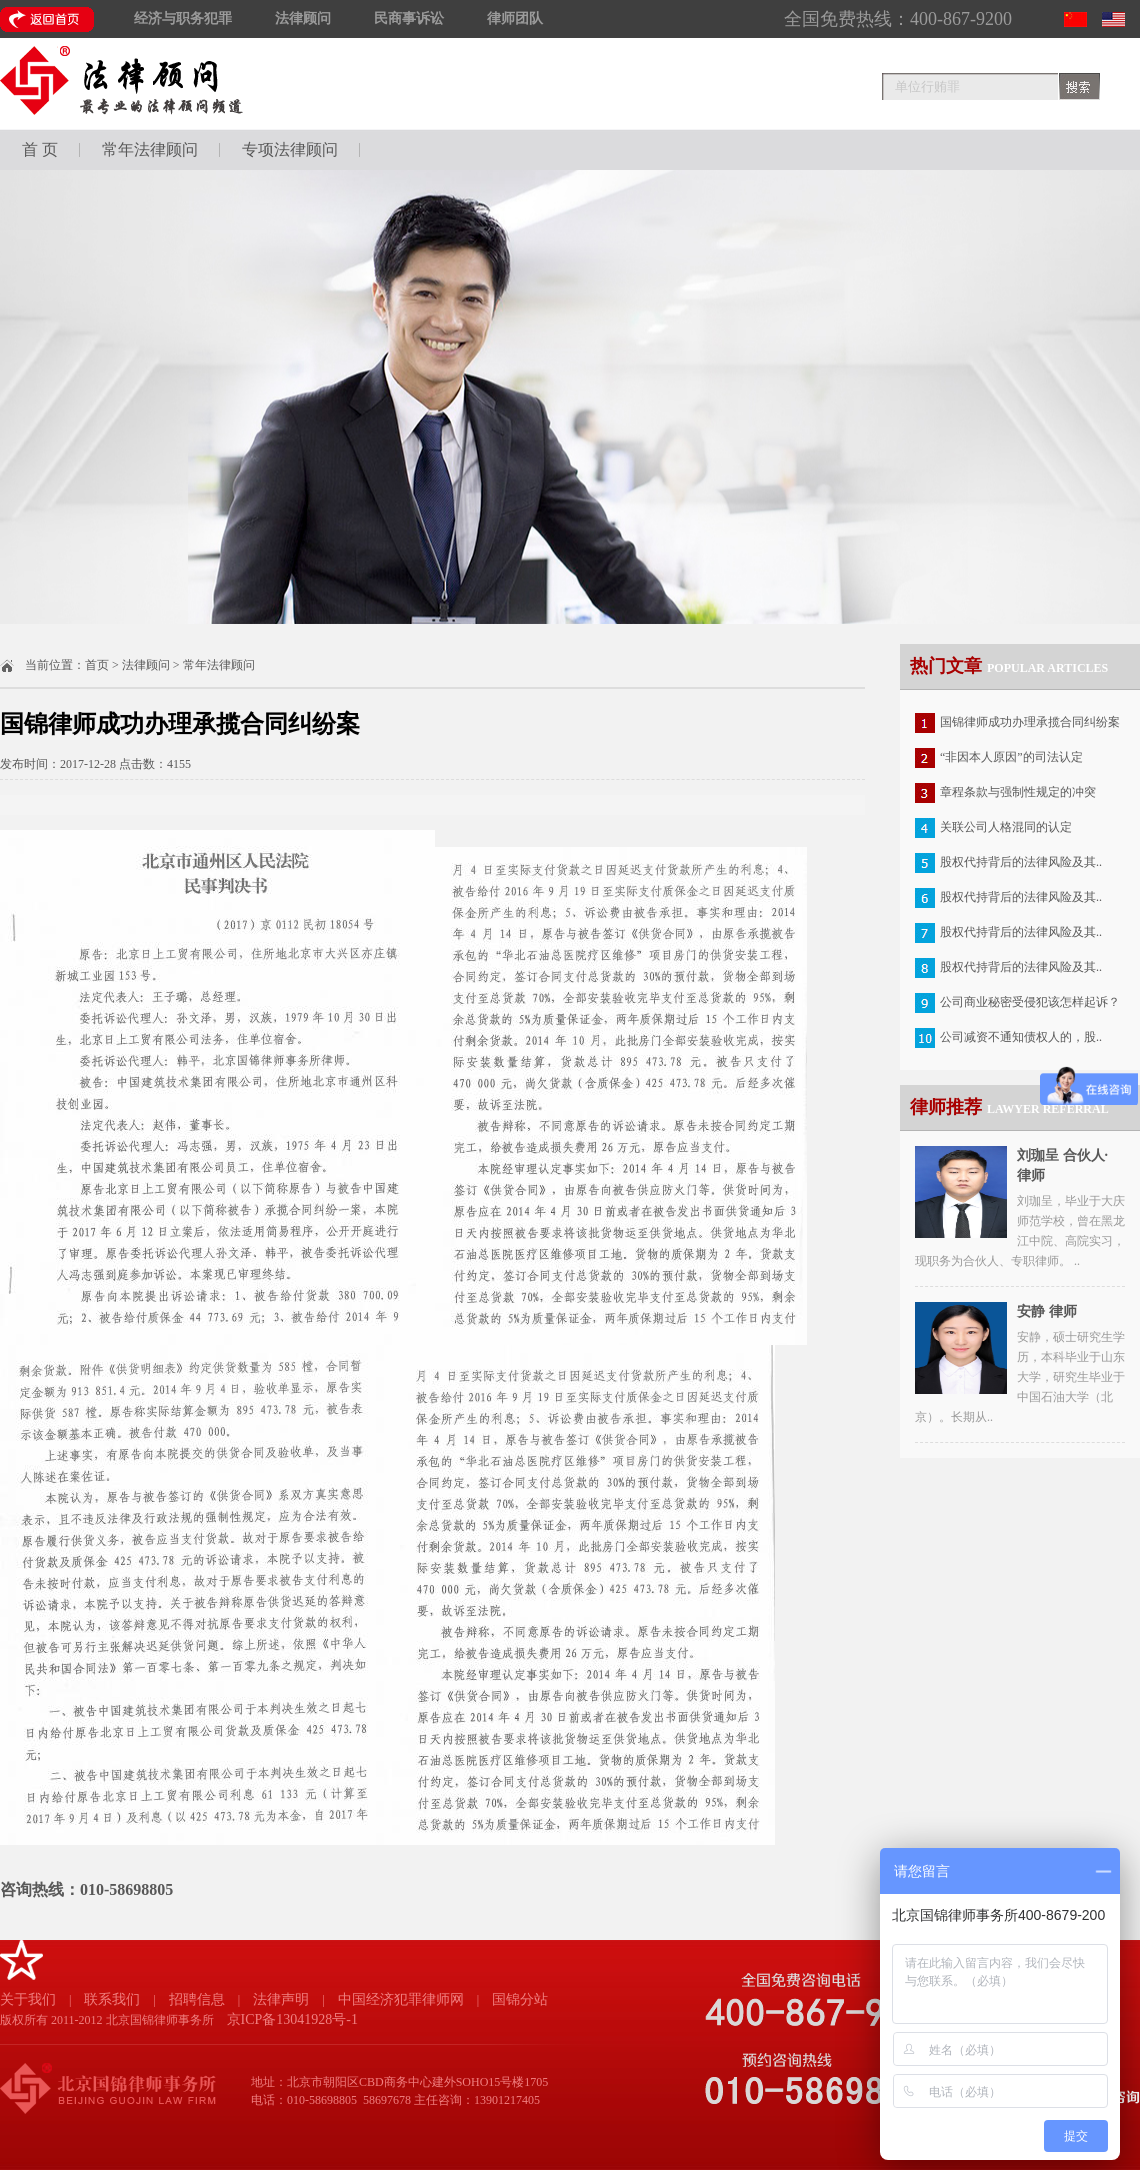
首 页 (40, 149)
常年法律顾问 (150, 149)
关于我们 (28, 1999)
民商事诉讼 (409, 18)
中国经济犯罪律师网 (401, 1999)
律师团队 (515, 18)
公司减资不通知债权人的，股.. (1021, 1037)
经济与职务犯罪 (183, 18)
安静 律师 (1047, 1311)
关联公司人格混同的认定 (1006, 827)
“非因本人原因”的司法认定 (1011, 757)
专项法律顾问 (290, 149)
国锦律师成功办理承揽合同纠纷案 (1030, 722)
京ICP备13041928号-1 (292, 2019)
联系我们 (112, 1999)
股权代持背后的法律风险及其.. (1021, 862)
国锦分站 (520, 1999)
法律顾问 (303, 18)
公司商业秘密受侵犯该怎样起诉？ (1030, 1002)
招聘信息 (197, 1999)
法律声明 (281, 1999)
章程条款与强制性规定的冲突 (1018, 792)
